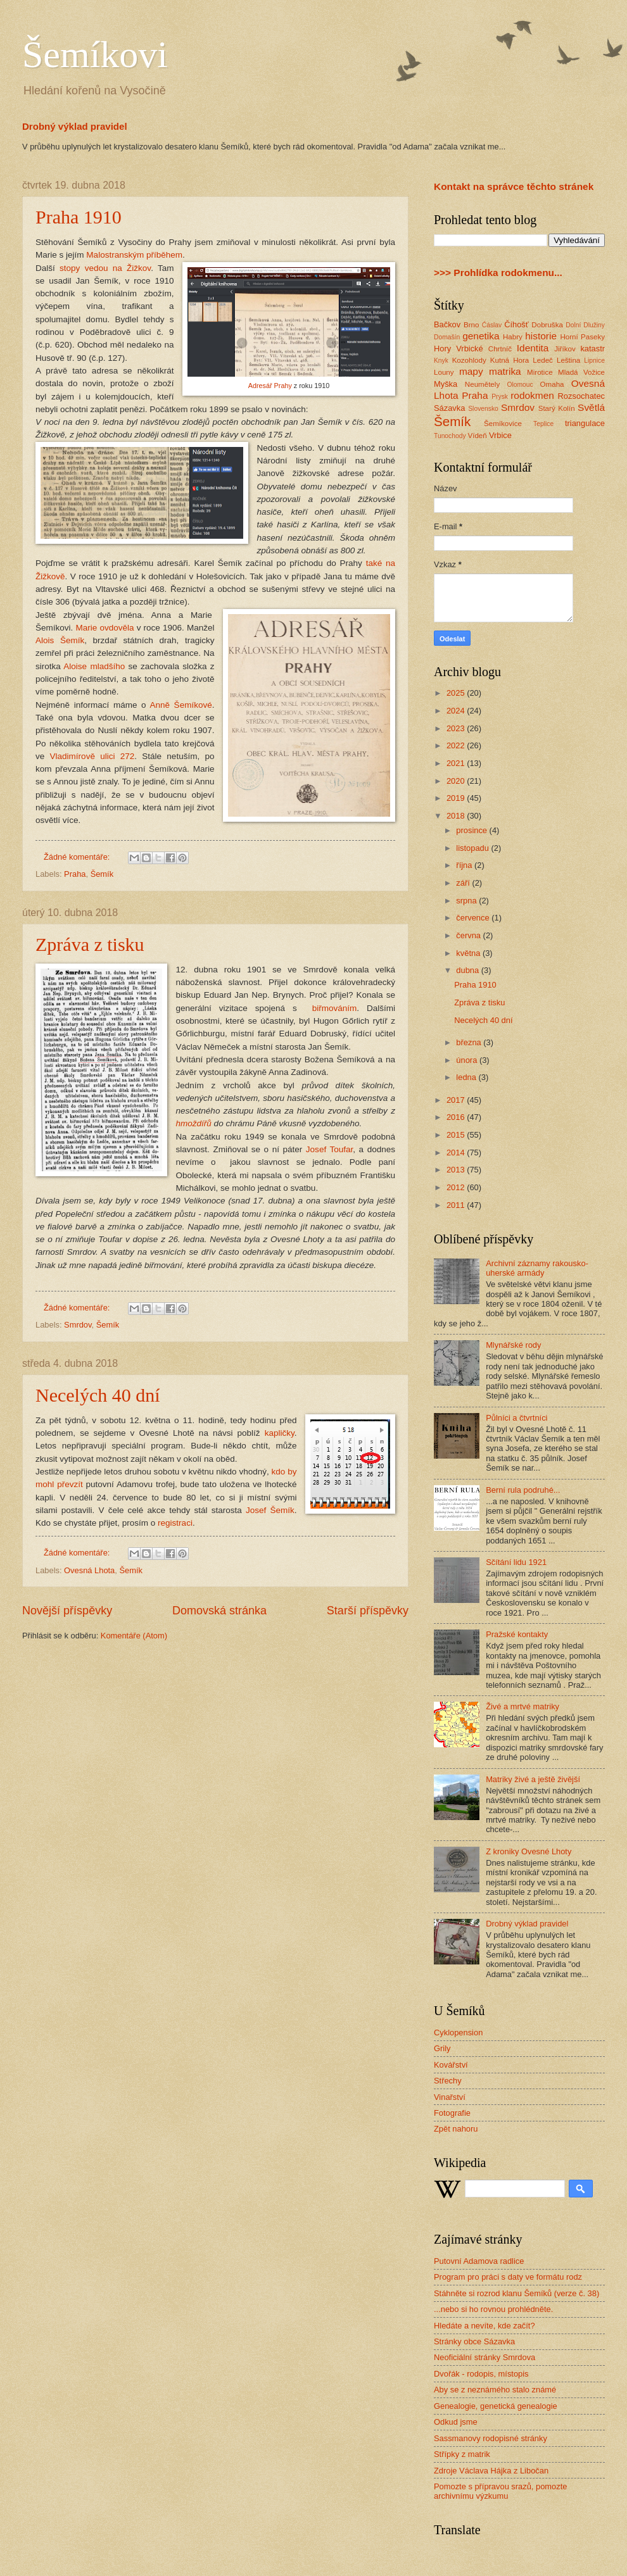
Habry (512, 337)
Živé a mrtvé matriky (522, 1706)
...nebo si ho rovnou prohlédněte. (493, 2309)
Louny (444, 372)
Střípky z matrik (462, 2454)
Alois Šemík (59, 640)
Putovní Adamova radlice (479, 2261)
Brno (471, 325)
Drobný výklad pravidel (74, 126)
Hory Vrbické (458, 348)
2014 (456, 1152)
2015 (456, 1135)
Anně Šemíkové (180, 705)
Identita (533, 347)
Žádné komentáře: (78, 857)
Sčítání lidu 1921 (516, 1562)
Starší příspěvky (367, 1610)
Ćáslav (492, 325)
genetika (480, 335)
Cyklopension (458, 2032)
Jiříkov (564, 349)
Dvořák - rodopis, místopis (481, 2373)
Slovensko (483, 408)
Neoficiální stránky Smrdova (484, 2357)
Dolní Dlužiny (585, 325)
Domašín (447, 337)
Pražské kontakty (517, 1634)
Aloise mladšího (94, 666)
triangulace (585, 423)
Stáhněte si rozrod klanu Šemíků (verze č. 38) (516, 2293)
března (469, 1042)
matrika (505, 371)
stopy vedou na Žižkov (105, 268)
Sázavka (449, 408)
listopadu (473, 848)
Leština (568, 360)
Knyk (441, 360)
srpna (467, 900)
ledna (467, 1077)
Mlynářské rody (513, 1345)
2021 (456, 763)
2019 (456, 798)
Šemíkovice (503, 423)
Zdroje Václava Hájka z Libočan (491, 2470)
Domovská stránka (219, 1610)
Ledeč (543, 360)
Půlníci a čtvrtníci (516, 1418)
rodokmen (532, 395)
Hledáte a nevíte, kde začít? (484, 2325)
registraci (175, 1523)
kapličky (279, 1433)
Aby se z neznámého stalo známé (495, 2389)
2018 (456, 815)
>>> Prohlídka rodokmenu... (498, 272)
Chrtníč (500, 349)
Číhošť (516, 324)
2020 (456, 781)
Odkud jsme (456, 2422)
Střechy (448, 2080)
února (467, 1060)
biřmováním (334, 1008)
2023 (456, 728)
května (469, 953)
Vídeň (476, 435)
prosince (472, 830)
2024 (456, 710)
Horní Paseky (582, 337)
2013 (456, 1169)
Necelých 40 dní (97, 1395)
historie (541, 335)
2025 (456, 693)
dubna (468, 970)
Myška (445, 384)
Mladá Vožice (581, 372)
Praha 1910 (78, 216)
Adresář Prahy (270, 385)
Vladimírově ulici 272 (92, 756)
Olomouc (520, 384)
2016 (456, 1117)
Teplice (543, 423)
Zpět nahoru (456, 2128)
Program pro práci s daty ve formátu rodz (508, 2277)
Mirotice (540, 372)
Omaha (552, 384)
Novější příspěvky (67, 1610)
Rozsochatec (581, 396)
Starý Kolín (556, 408)
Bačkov (447, 324)
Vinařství (450, 2097)
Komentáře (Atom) (134, 1635)
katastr (592, 348)
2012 (456, 1187)
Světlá (591, 407)
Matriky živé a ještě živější (533, 1779)
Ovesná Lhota (89, 1570)
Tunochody (450, 435)
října (465, 865)
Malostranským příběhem (134, 255)
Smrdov (77, 1324)
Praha (75, 874)
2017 (456, 1100)
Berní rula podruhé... (523, 1490)
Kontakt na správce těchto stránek (513, 186)
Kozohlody (469, 360)
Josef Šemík (270, 1510)
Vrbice (500, 435)
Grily (442, 2048)
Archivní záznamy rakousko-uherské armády (537, 1268)
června (469, 935)
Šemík (102, 874)
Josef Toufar (329, 1149)
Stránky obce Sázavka (474, 2341)
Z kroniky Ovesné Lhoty (528, 1851)
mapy (471, 371)
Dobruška (547, 325)
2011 (456, 1205)
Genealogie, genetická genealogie (495, 2406)
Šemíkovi (95, 54)
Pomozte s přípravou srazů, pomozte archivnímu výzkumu (500, 2491)
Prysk (499, 396)
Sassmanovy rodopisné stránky (490, 2438)
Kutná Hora (509, 360)
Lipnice (594, 360)
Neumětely (482, 384)
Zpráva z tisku (89, 944)
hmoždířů (194, 1123)
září (464, 883)
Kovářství (451, 2065)
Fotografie (452, 2113)
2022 (456, 745)
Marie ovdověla (104, 627)
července (473, 917)
